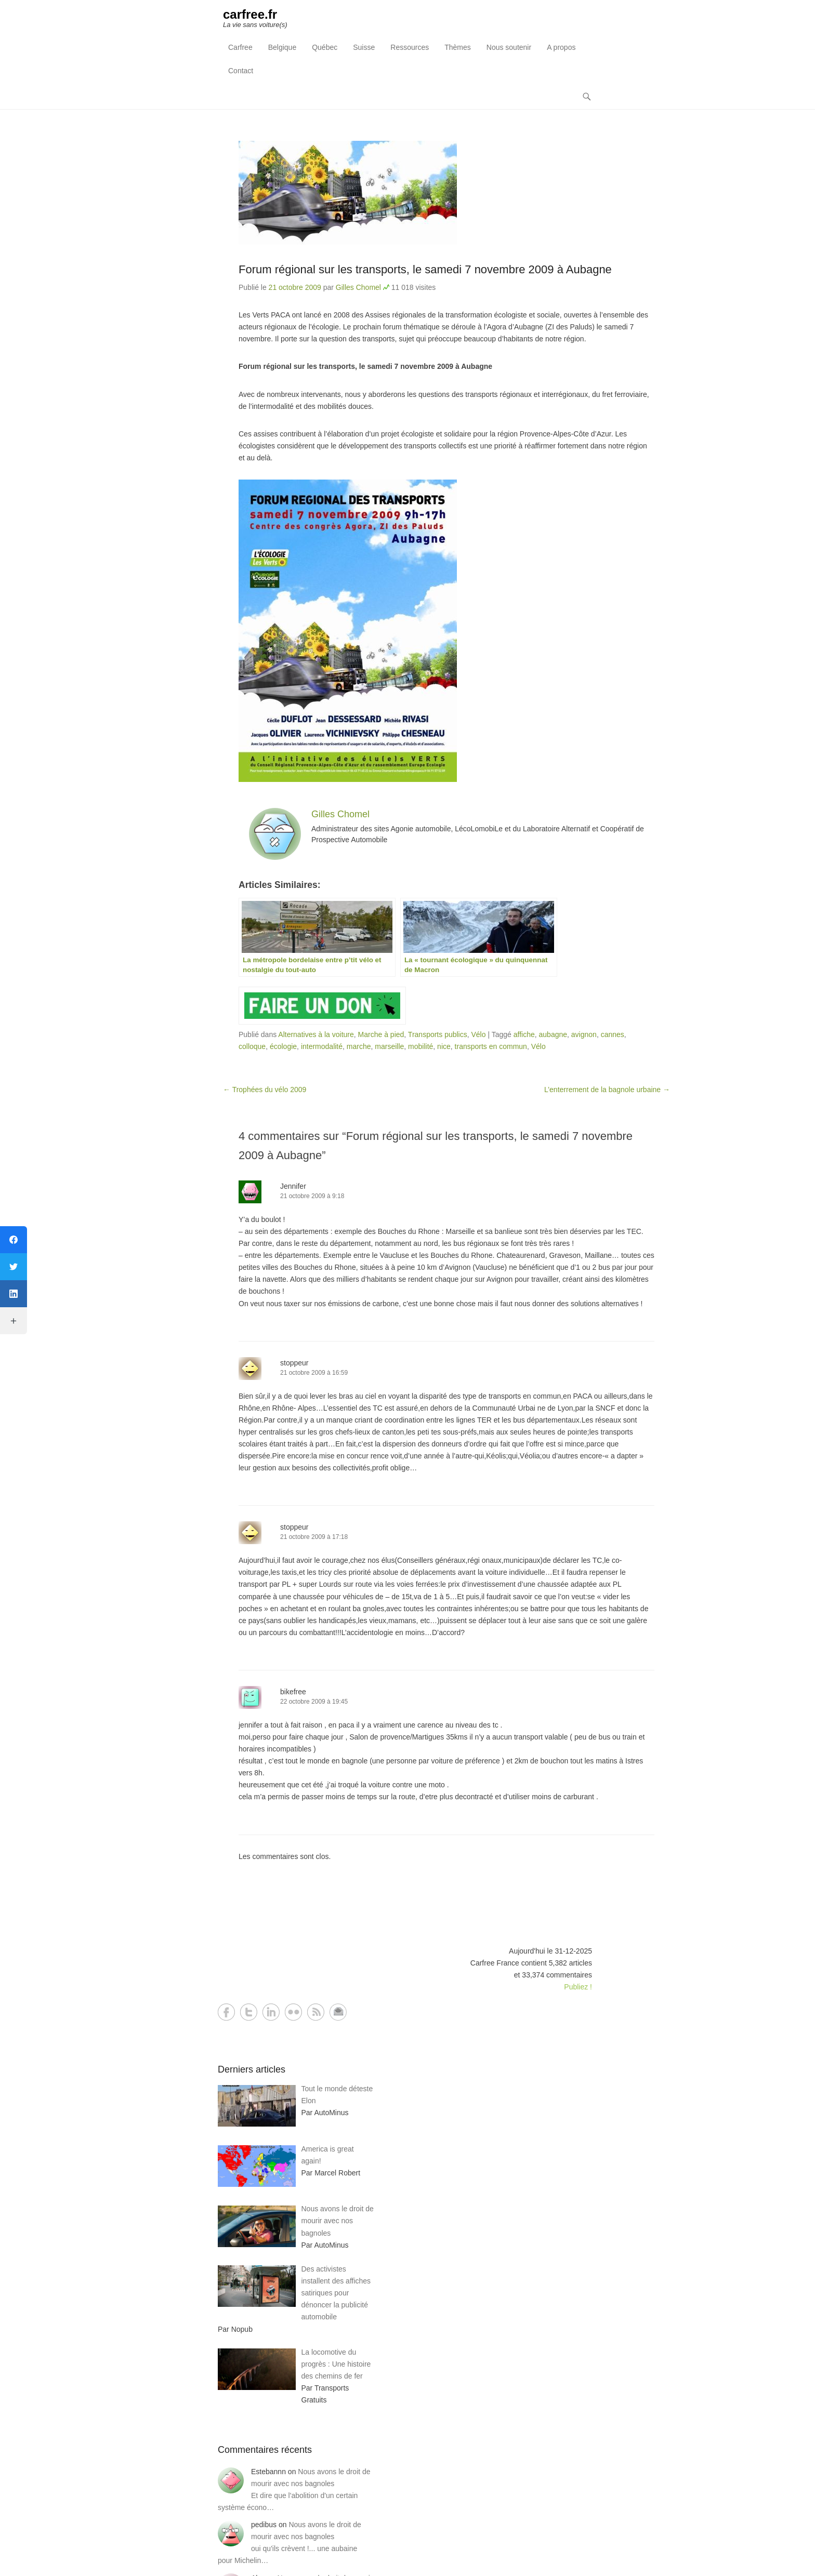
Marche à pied (381, 1034)
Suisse (364, 47)
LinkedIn (271, 2012)
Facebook (226, 2012)
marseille (389, 1046)
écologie (283, 1046)
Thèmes (457, 47)
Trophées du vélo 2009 (264, 1089)
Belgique (282, 47)
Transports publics (437, 1034)
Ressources (409, 47)
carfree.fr (250, 14)
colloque (252, 1046)
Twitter (248, 2012)
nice (444, 1046)
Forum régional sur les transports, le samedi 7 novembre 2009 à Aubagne (425, 269)
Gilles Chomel (358, 287)
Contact (240, 71)
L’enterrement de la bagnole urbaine (607, 1089)
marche (359, 1046)
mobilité (420, 1046)
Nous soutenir (509, 47)
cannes (612, 1034)
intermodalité (322, 1046)
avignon (584, 1034)
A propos (561, 47)
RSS (315, 2012)
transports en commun (491, 1046)
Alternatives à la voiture (316, 1034)
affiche (524, 1034)
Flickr (293, 2012)
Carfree (240, 47)
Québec (324, 47)
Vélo (478, 1034)
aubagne (553, 1034)
